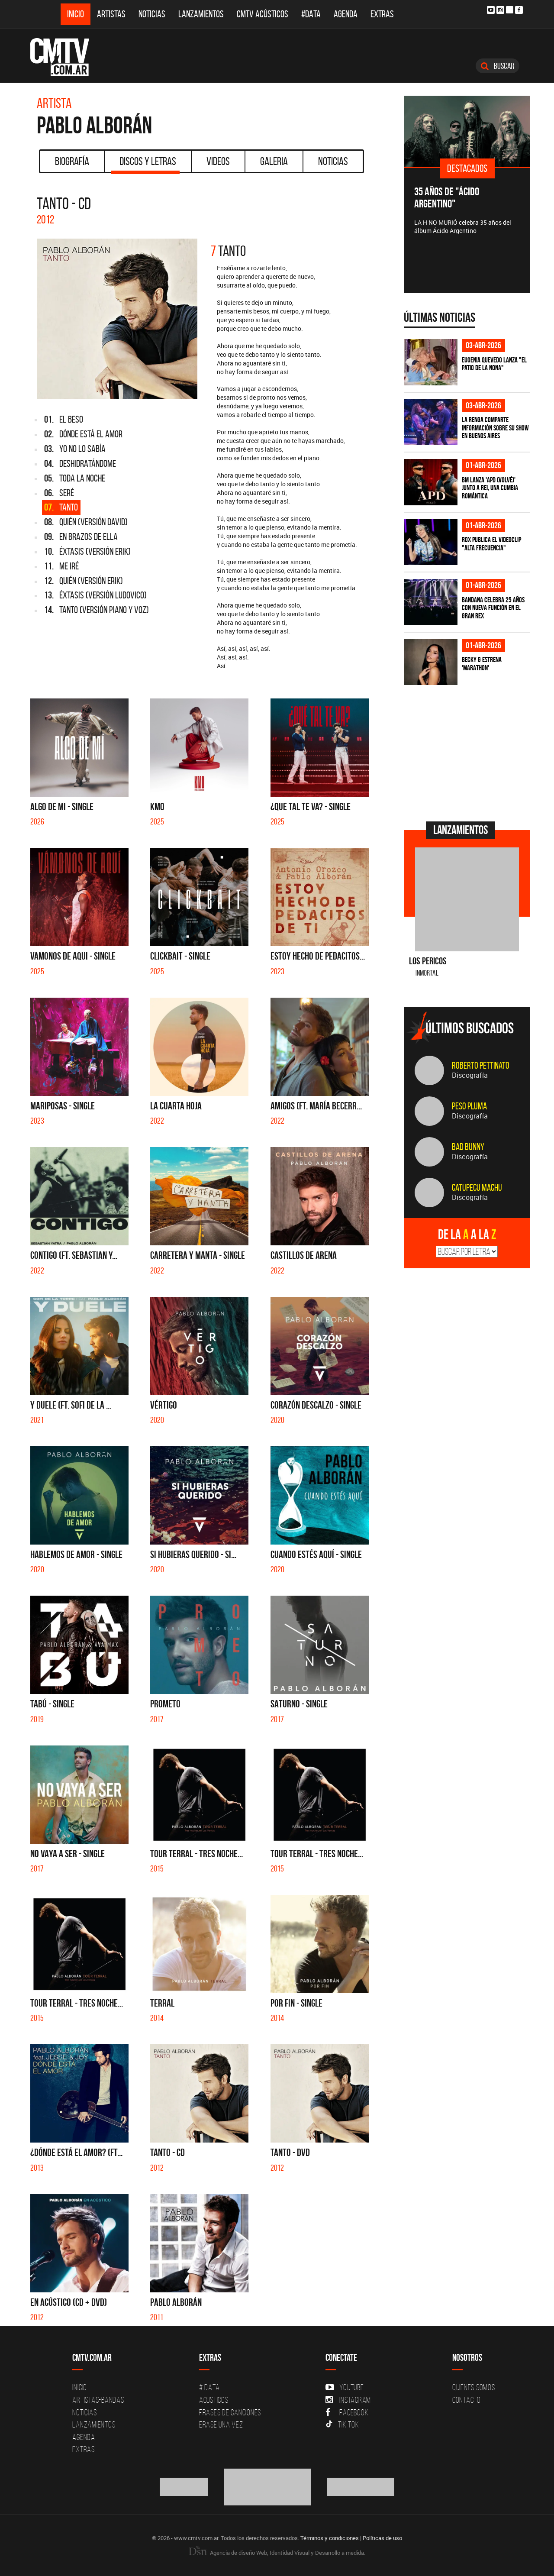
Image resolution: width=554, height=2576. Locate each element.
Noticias (151, 14)
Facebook (346, 2412)
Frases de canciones (230, 2412)
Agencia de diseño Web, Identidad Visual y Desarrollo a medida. (277, 2553)
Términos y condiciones (329, 2538)
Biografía (72, 161)
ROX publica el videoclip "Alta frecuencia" (491, 544)
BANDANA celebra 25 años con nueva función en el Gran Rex (493, 608)
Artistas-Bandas (98, 2400)
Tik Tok (342, 2424)
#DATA (311, 14)
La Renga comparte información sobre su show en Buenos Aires (495, 428)
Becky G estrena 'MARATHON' (482, 664)
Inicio (75, 14)
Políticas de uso (382, 2538)
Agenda (346, 14)
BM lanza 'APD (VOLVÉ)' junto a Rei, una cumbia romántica (490, 488)
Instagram (348, 2400)
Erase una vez (221, 2424)
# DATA (209, 2387)
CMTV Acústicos (262, 14)
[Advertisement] (469, 752)
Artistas (111, 14)
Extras (382, 14)
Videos (218, 161)
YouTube (344, 2387)
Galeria (274, 161)
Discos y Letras (145, 164)
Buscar (497, 66)
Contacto (466, 2400)
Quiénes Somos (473, 2387)
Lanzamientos (201, 14)
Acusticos (214, 2400)
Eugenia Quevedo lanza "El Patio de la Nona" (494, 364)
